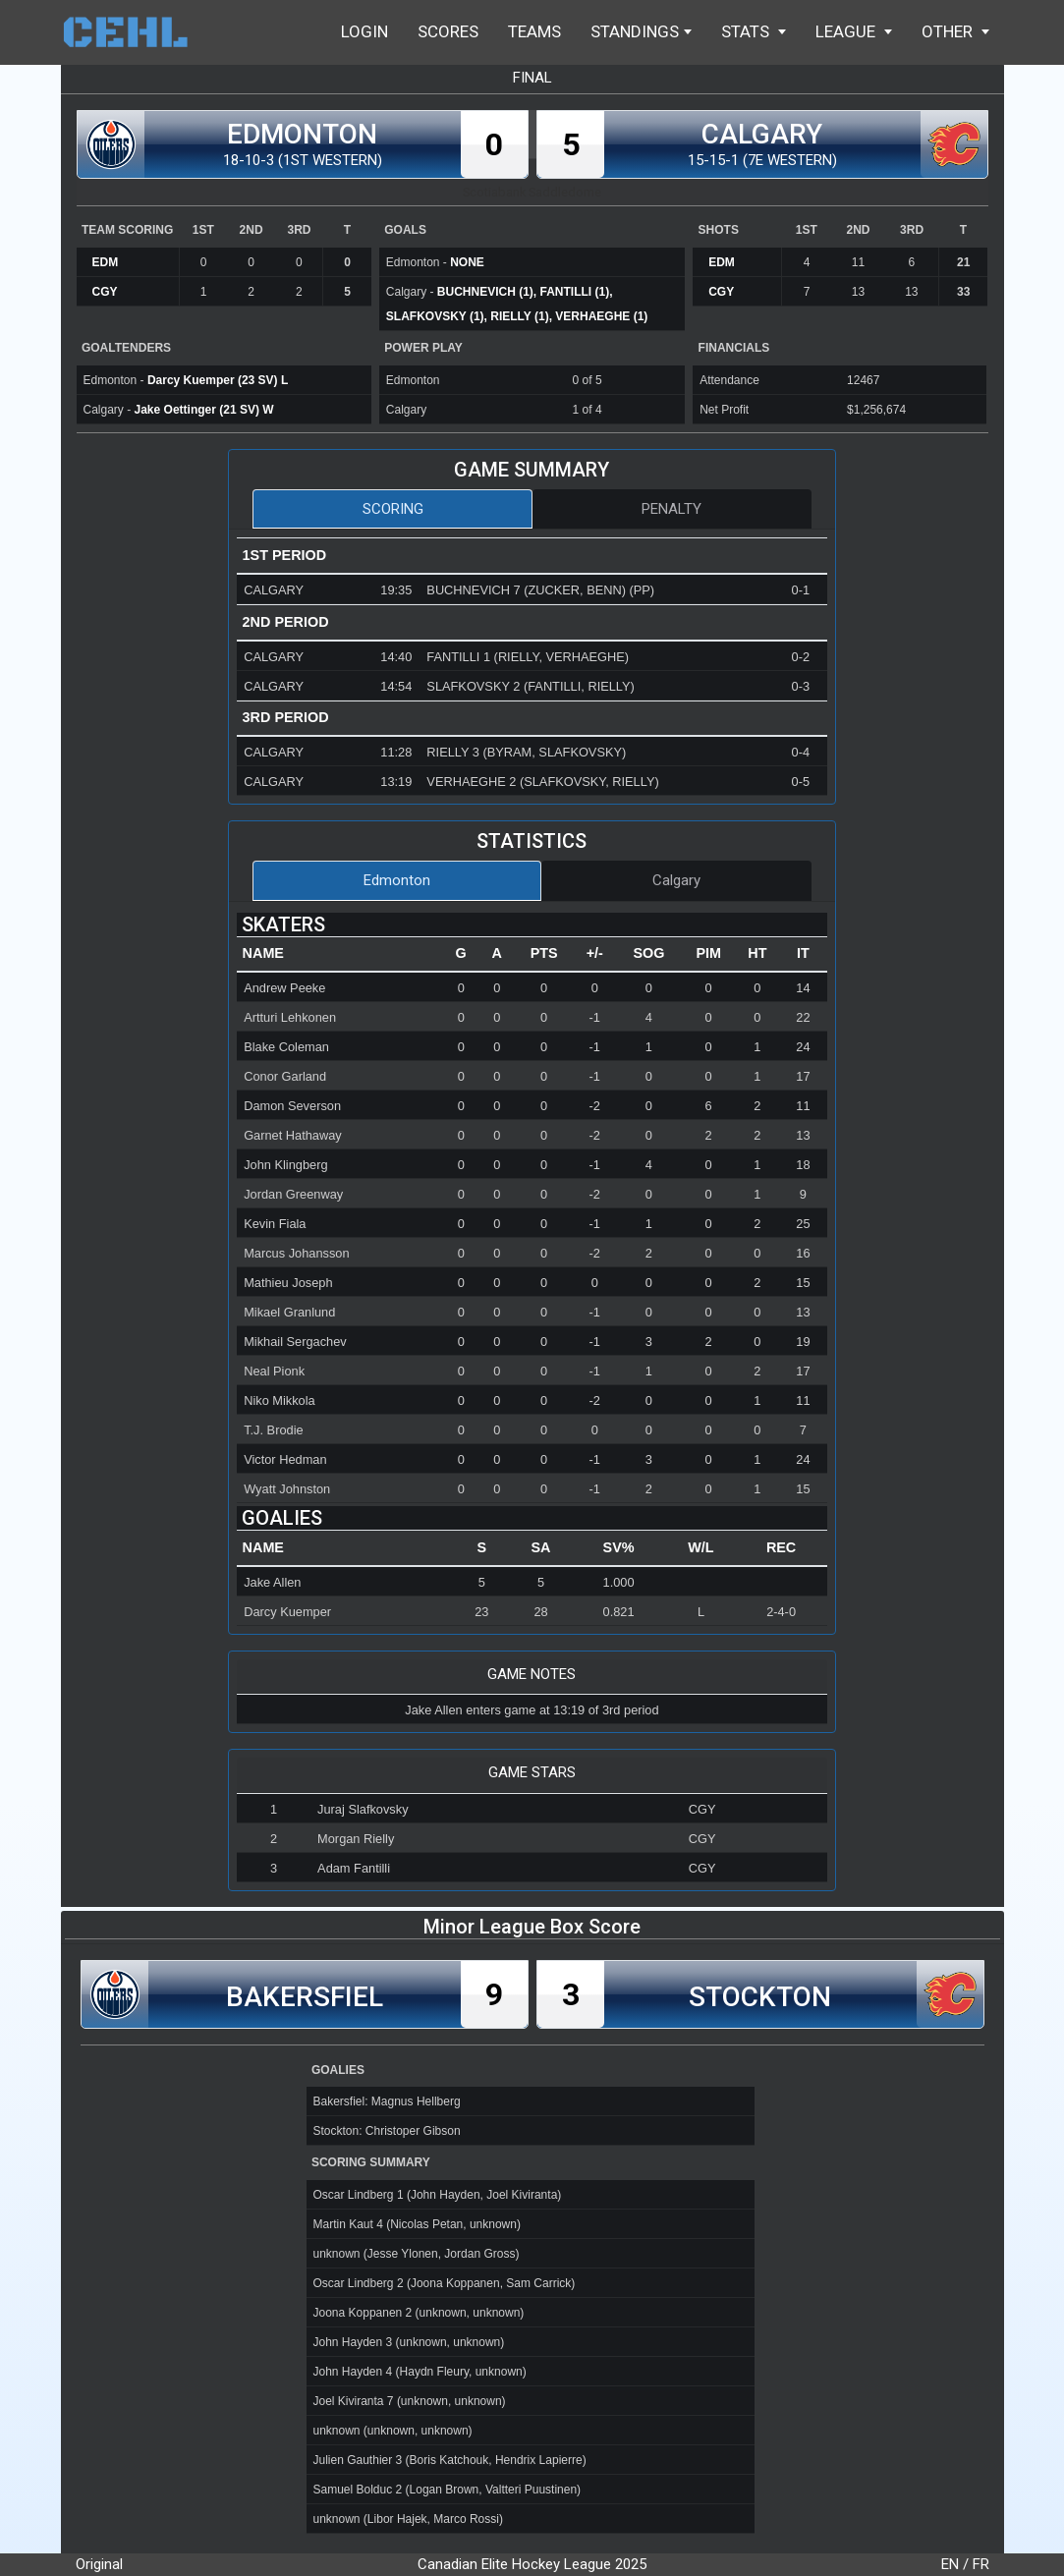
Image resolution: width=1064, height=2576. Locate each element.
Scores (448, 31)
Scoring (393, 509)
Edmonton (397, 880)
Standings (641, 31)
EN (950, 2564)
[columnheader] (340, 954)
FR (981, 2564)
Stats (753, 31)
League (853, 31)
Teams (534, 31)
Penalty (671, 509)
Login (364, 31)
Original (99, 2564)
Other (955, 31)
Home (134, 32)
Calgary (676, 880)
